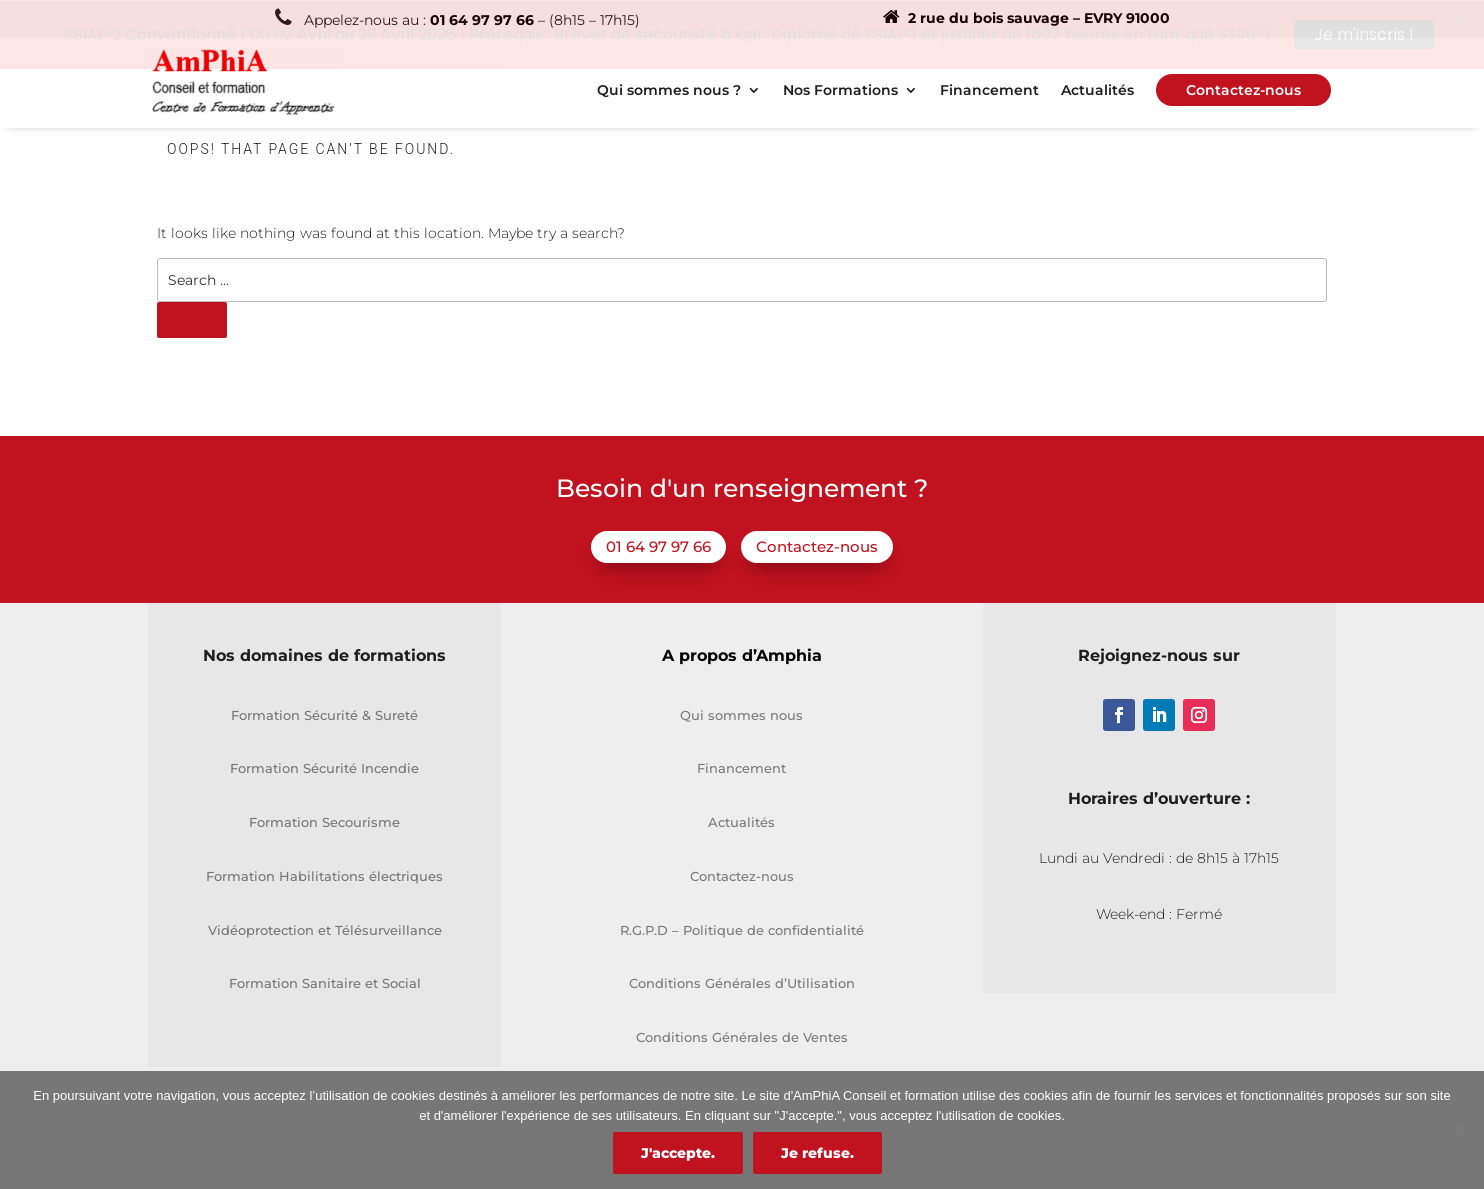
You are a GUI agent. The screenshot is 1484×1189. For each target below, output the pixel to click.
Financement (989, 90)
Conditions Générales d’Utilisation (742, 982)
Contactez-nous (817, 545)
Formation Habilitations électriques (324, 875)
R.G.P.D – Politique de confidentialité (742, 928)
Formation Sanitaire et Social (325, 982)
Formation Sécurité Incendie (324, 767)
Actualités (1097, 90)
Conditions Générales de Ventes (742, 1036)
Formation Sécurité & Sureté (324, 713)
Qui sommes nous (741, 713)
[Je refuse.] (1459, 1130)
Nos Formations (840, 90)
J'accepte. (678, 1153)
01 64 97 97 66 (658, 545)
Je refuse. (817, 1153)
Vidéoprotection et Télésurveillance (325, 928)
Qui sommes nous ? (669, 90)
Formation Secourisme (324, 821)
